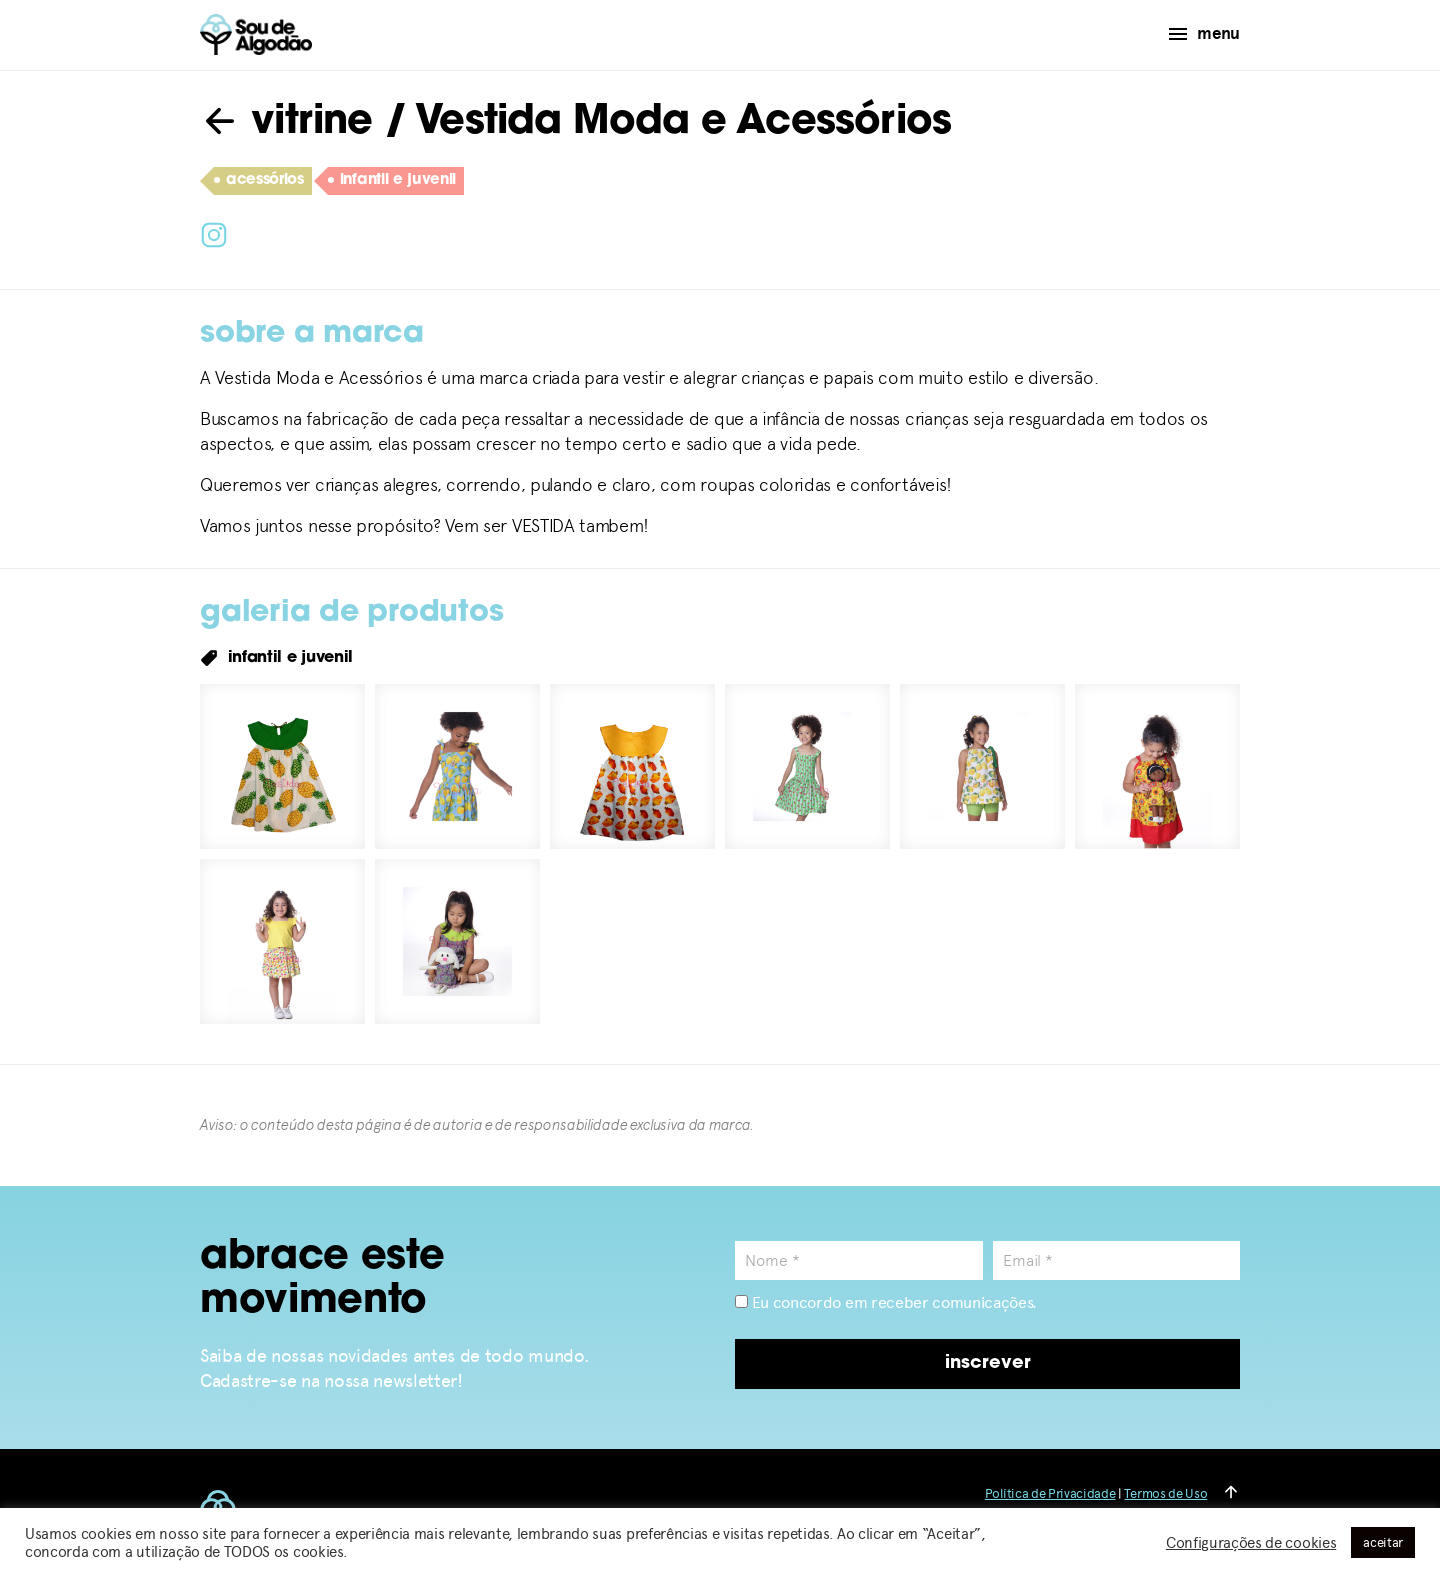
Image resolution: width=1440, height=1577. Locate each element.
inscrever (988, 1363)
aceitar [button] (1383, 1542)
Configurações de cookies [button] (1251, 1543)
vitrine (286, 123)
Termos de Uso (1165, 1493)
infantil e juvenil (392, 181)
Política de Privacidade (1050, 1493)
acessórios (259, 181)
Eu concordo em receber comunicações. (886, 1302)
